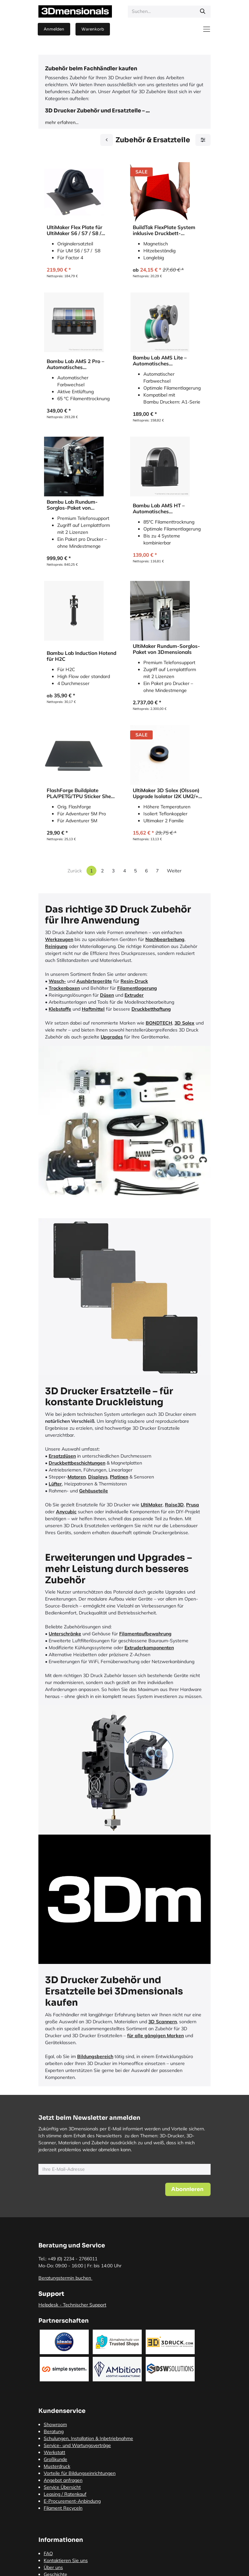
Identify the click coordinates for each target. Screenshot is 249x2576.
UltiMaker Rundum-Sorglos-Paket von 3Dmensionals (166, 649)
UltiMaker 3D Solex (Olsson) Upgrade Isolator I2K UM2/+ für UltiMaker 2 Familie (166, 793)
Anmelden (54, 29)
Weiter (174, 871)
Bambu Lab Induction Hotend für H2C (81, 656)
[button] (188, 2189)
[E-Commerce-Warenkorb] (92, 29)
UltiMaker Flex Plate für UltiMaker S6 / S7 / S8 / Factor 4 (74, 230)
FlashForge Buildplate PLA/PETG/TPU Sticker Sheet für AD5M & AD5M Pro (81, 793)
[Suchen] (203, 12)
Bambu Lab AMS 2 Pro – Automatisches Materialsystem (75, 364)
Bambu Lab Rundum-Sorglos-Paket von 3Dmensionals (72, 505)
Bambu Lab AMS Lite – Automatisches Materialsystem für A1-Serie (166, 361)
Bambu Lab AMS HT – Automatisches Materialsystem (159, 509)
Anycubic (66, 1512)
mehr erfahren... (61, 122)
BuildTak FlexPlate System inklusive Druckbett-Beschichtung (164, 230)
